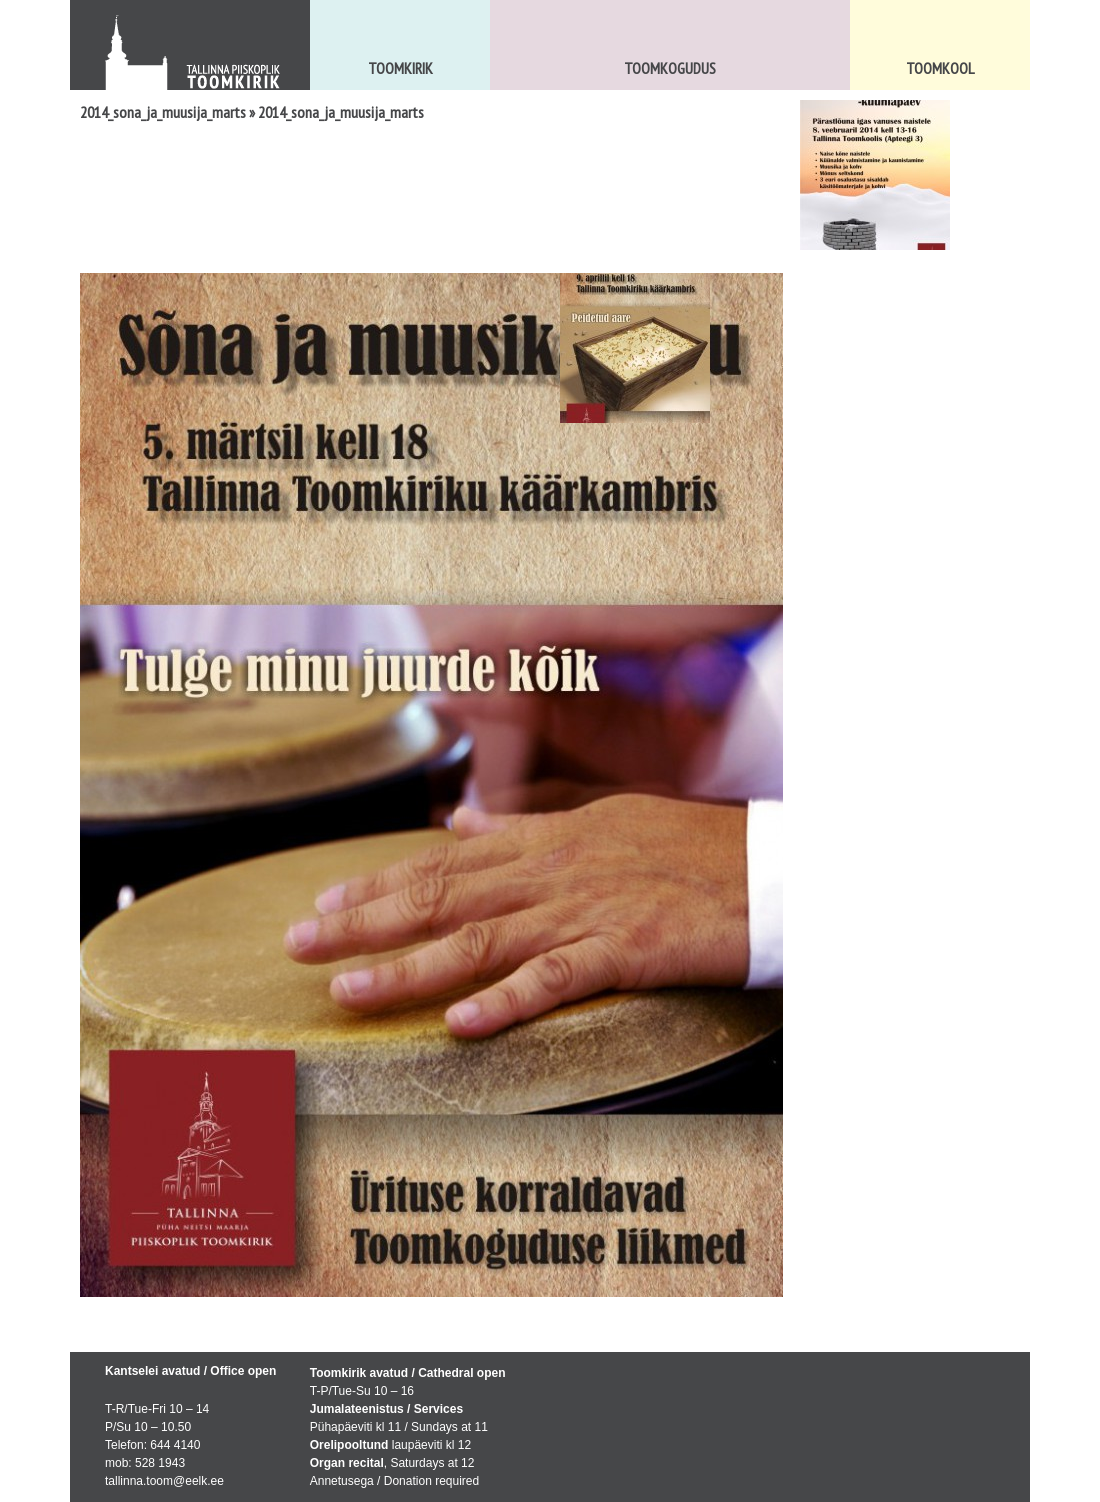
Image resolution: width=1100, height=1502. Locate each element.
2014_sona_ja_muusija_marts (163, 112)
